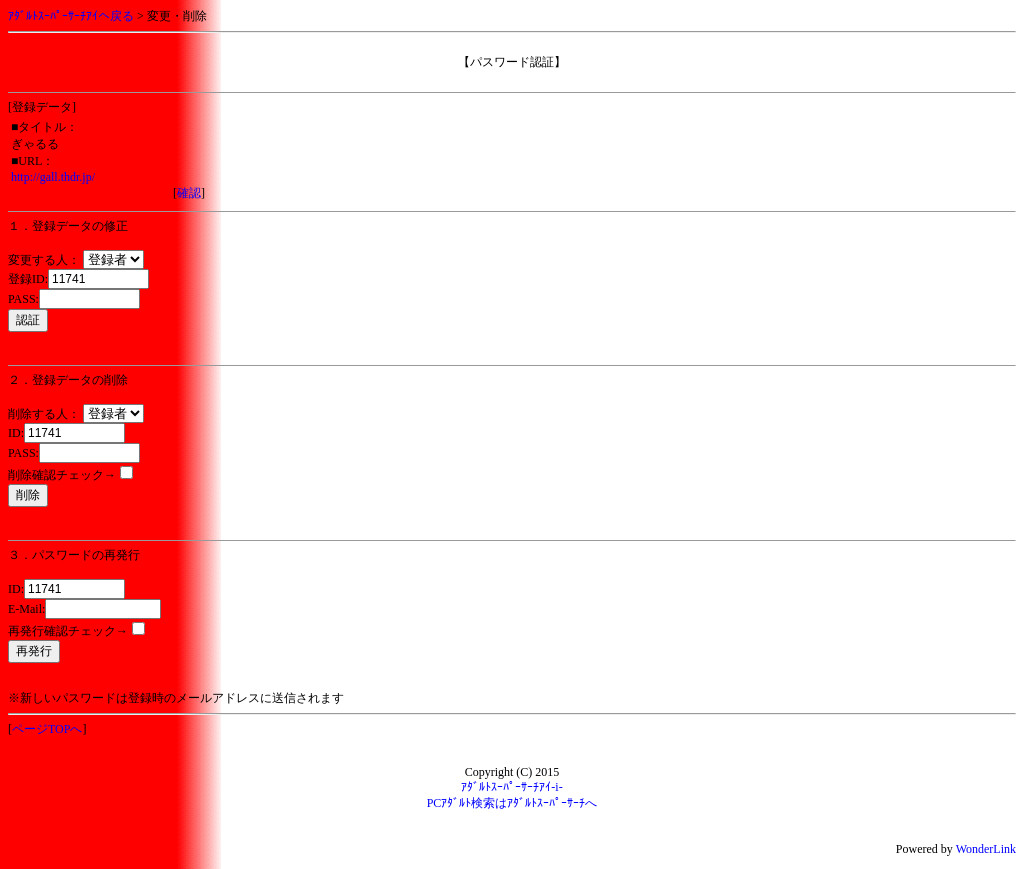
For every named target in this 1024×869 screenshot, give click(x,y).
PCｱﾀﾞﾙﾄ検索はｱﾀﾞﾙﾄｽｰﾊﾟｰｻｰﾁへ (512, 803)
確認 (189, 193)
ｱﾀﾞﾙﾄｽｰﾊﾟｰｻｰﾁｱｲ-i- (511, 787)
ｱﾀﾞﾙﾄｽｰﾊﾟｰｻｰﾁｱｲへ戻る (71, 16)
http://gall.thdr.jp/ (53, 177)
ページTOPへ (47, 729)
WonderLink (986, 849)
